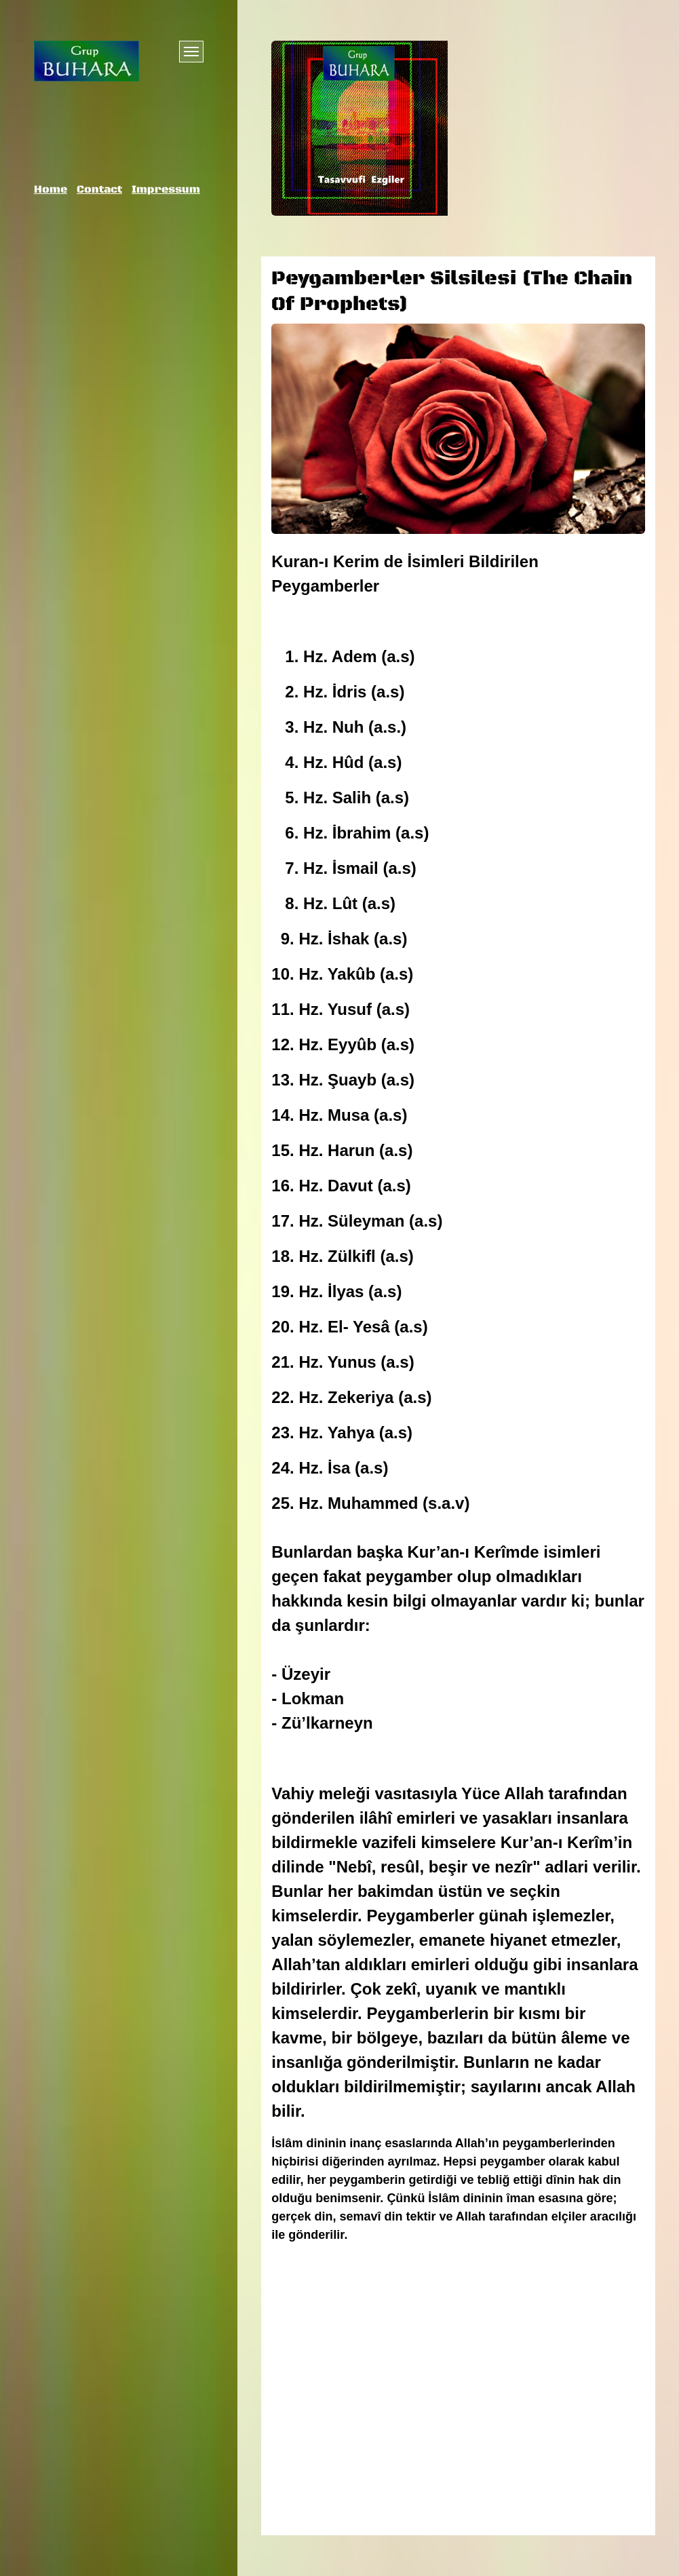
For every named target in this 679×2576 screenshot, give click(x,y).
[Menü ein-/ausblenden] (191, 51)
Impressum (166, 189)
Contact (99, 189)
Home (50, 189)
